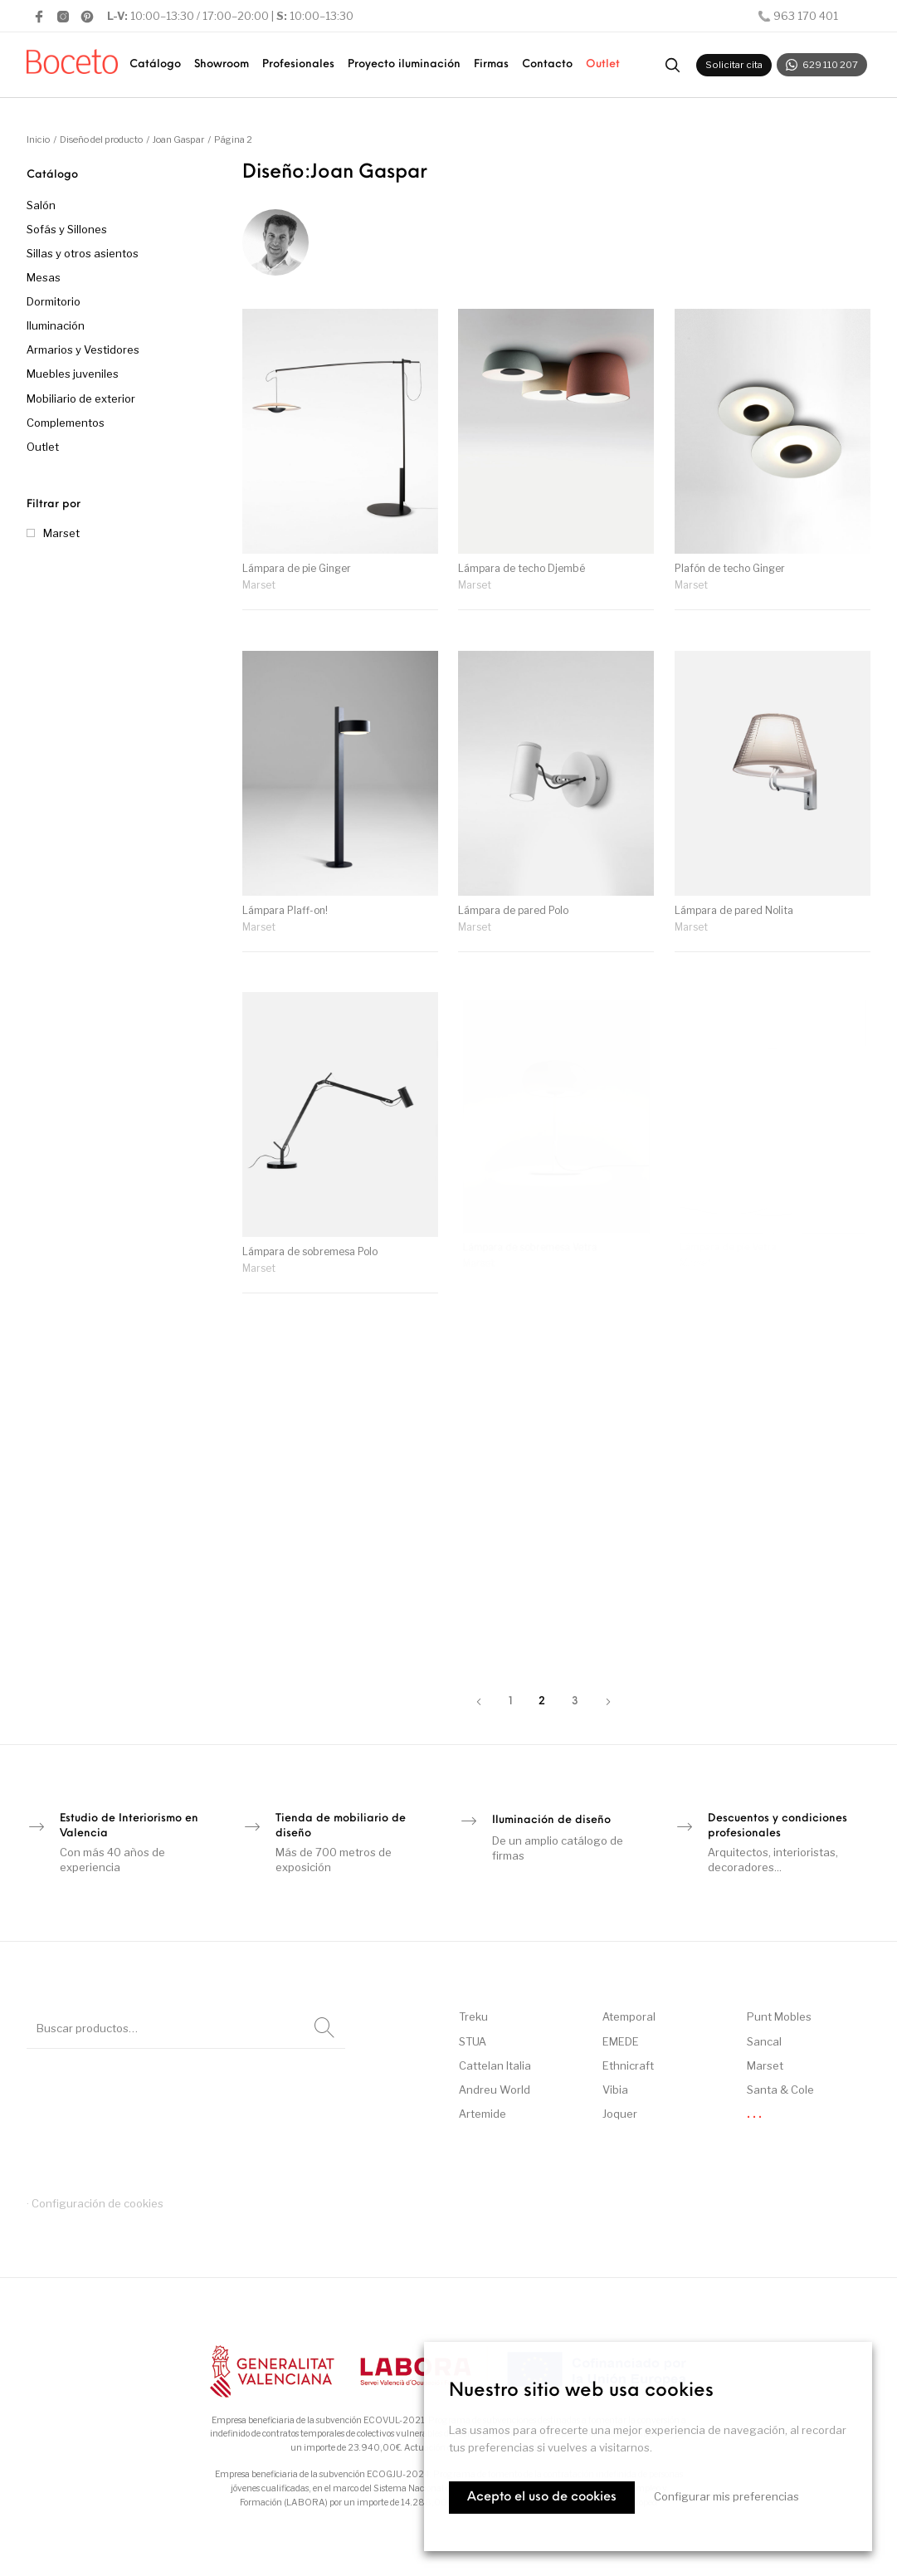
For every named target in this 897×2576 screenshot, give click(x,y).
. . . (754, 2113)
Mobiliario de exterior (81, 398)
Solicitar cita (734, 65)
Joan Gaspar (178, 139)
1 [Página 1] (510, 1701)
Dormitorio (53, 301)
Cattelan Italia (495, 2065)
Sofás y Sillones (67, 229)
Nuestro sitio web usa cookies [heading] (581, 2391)
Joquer (619, 2113)
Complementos (66, 422)
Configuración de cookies (97, 2203)
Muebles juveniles (73, 373)
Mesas (44, 277)
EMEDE (620, 2041)
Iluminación (56, 325)
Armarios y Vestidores (83, 349)
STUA (472, 2041)
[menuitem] (155, 65)
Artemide (482, 2113)
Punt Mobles (779, 2016)
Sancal (764, 2041)
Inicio (38, 139)
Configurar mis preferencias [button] (726, 2496)
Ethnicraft (628, 2065)
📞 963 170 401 (798, 16)
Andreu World (494, 2089)
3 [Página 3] (575, 1701)
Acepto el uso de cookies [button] (542, 2497)
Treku (473, 2016)
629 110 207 (822, 65)
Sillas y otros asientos (83, 253)
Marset (61, 533)
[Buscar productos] (672, 64)
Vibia (615, 2089)
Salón (41, 205)
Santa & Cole (780, 2089)
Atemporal (629, 2016)
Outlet (43, 446)
